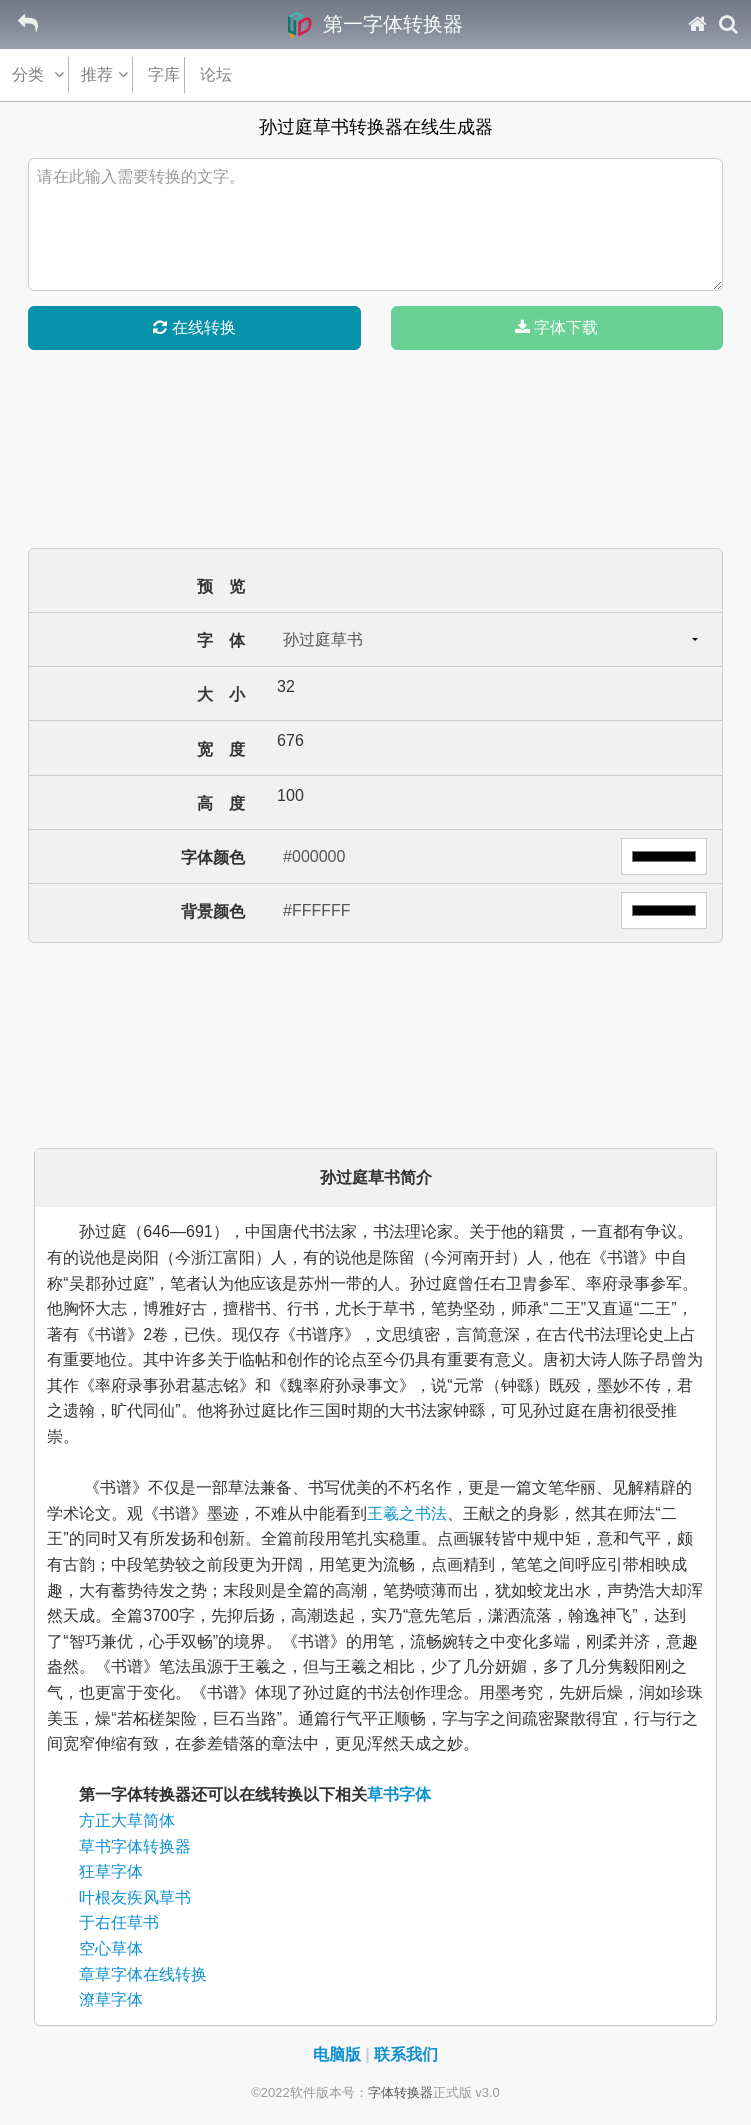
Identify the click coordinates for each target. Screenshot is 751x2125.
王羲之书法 (407, 1513)
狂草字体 (111, 1871)
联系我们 (406, 2054)
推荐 (103, 74)
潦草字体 (111, 1999)
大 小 (221, 694)
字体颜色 (213, 857)
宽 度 (221, 749)
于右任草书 (119, 1922)
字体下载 (556, 328)
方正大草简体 (127, 1820)
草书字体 (399, 1794)
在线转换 (194, 328)
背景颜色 (213, 911)
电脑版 (337, 2054)
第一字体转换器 (375, 24)
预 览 (221, 586)
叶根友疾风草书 (135, 1897)
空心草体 (111, 1948)
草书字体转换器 (135, 1846)
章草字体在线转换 (143, 1974)
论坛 (224, 74)
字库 (171, 74)
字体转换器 (400, 2092)
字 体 (221, 640)
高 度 (221, 803)
